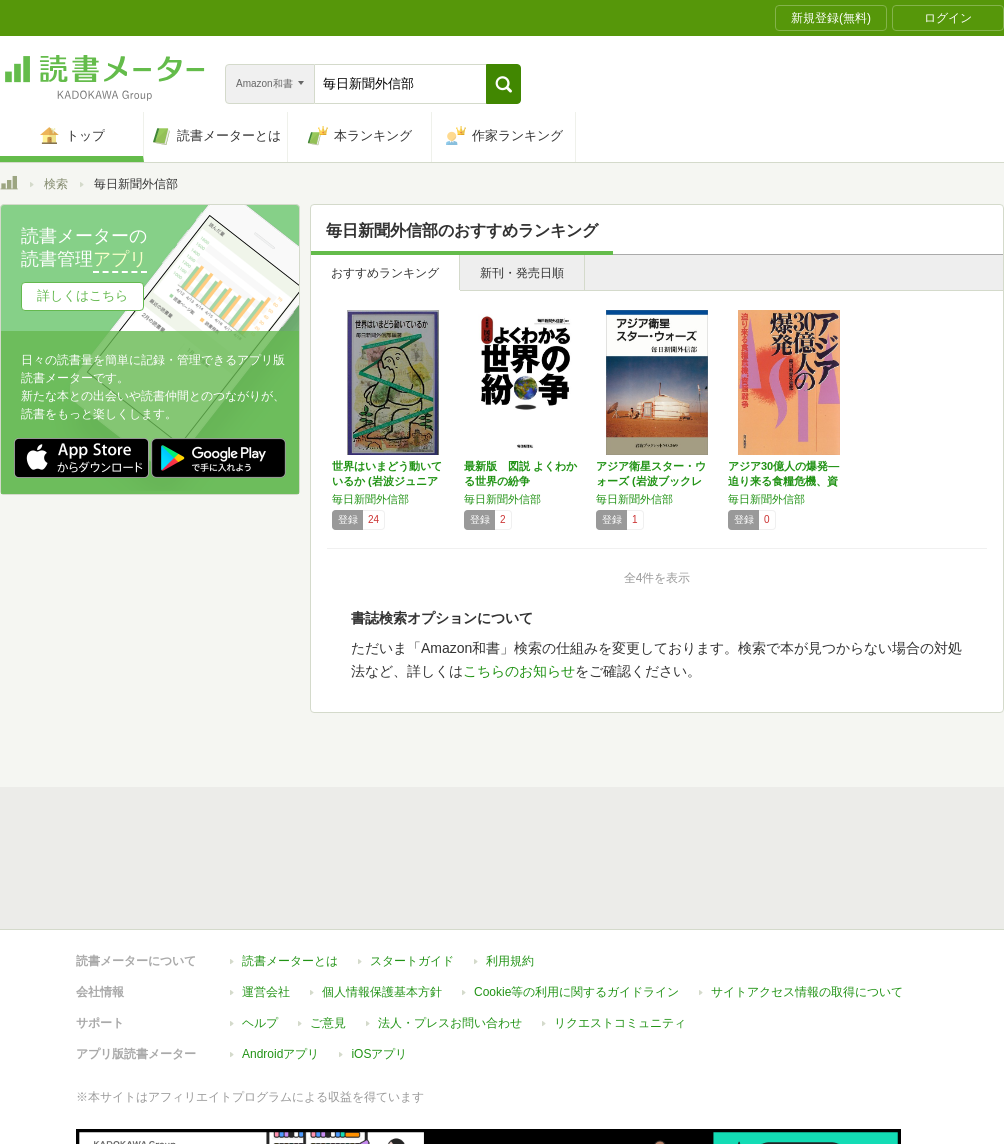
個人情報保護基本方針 (382, 992)
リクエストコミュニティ (620, 1023)
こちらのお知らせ (519, 671)
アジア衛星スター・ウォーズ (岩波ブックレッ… (651, 481)
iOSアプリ (379, 1054)
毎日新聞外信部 (370, 499)
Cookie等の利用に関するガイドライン (576, 992)
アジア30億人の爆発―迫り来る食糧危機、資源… (783, 481)
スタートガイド (412, 961)
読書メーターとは (290, 961)
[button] (503, 84)
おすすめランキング (385, 273)
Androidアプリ (280, 1054)
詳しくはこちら (82, 295)
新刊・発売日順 (522, 273)
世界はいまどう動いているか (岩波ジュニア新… (387, 481)
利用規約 (510, 961)
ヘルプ (260, 1023)
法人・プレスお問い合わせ (450, 1023)
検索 (56, 184)
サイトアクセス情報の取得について (807, 992)
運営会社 (266, 992)
